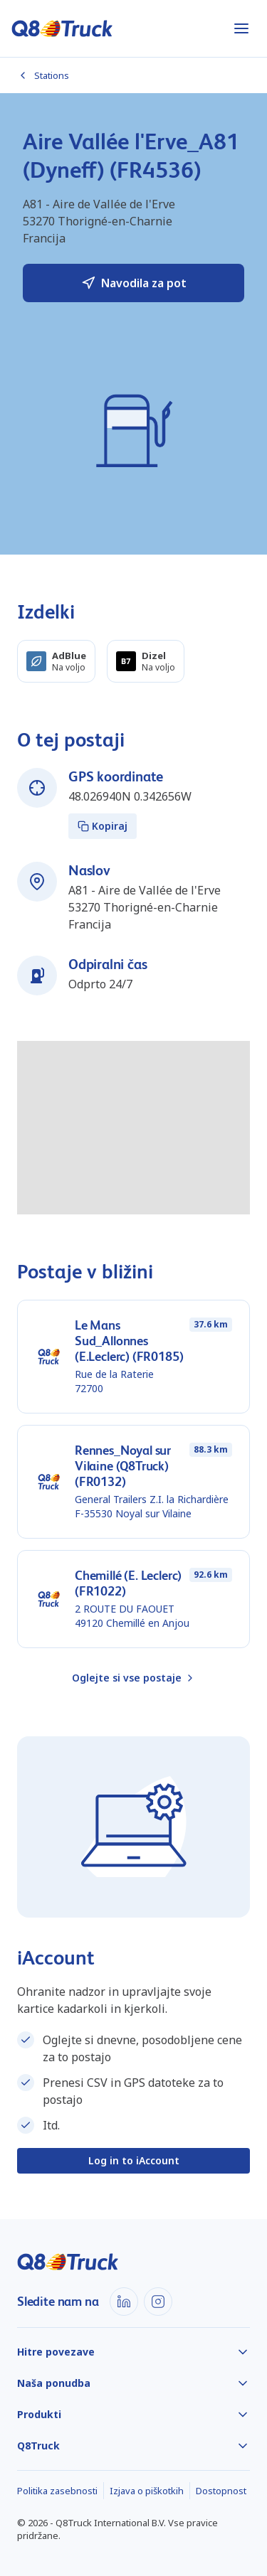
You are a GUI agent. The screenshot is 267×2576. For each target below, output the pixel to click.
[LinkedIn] (124, 2301)
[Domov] (62, 28)
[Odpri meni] (241, 28)
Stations (43, 75)
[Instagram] (158, 2301)
